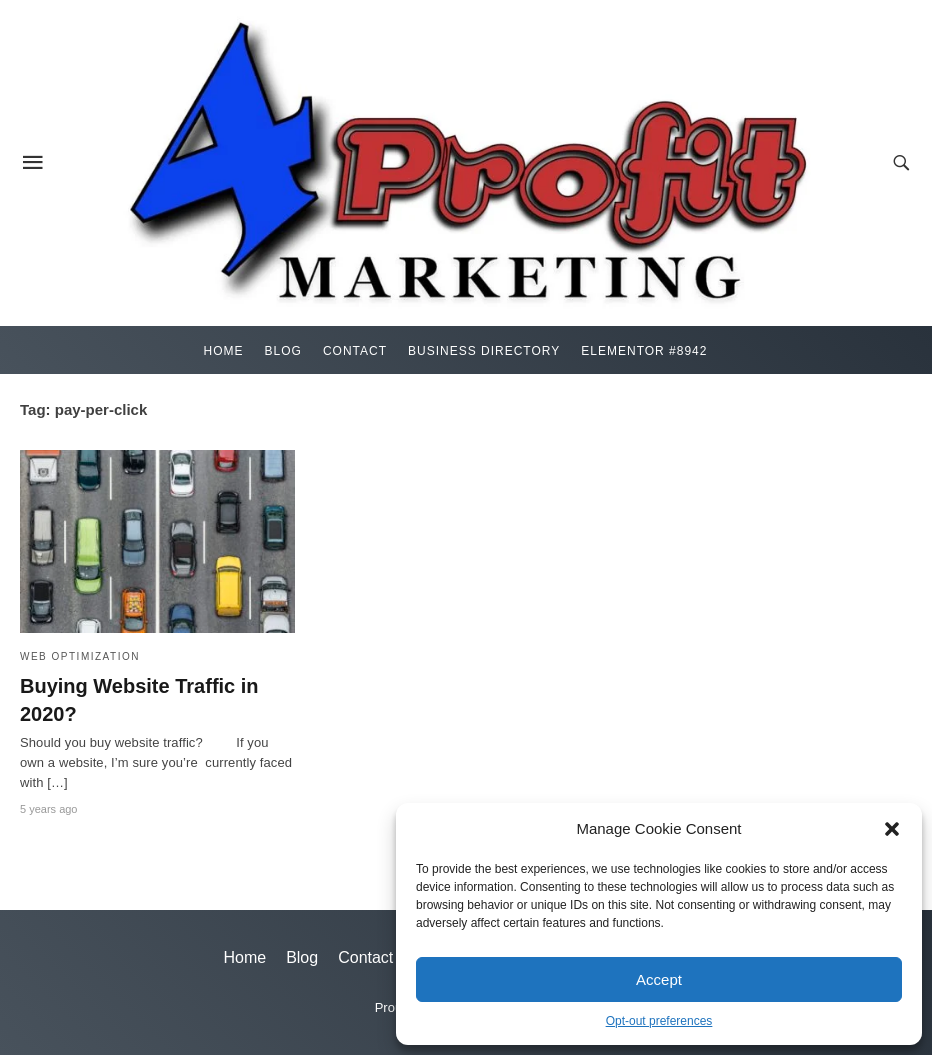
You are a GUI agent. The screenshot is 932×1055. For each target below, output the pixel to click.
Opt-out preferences (659, 1021)
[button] (892, 829)
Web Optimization (80, 656)
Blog (283, 351)
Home (224, 351)
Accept (659, 979)
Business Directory (484, 351)
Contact (355, 351)
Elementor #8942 (644, 351)
